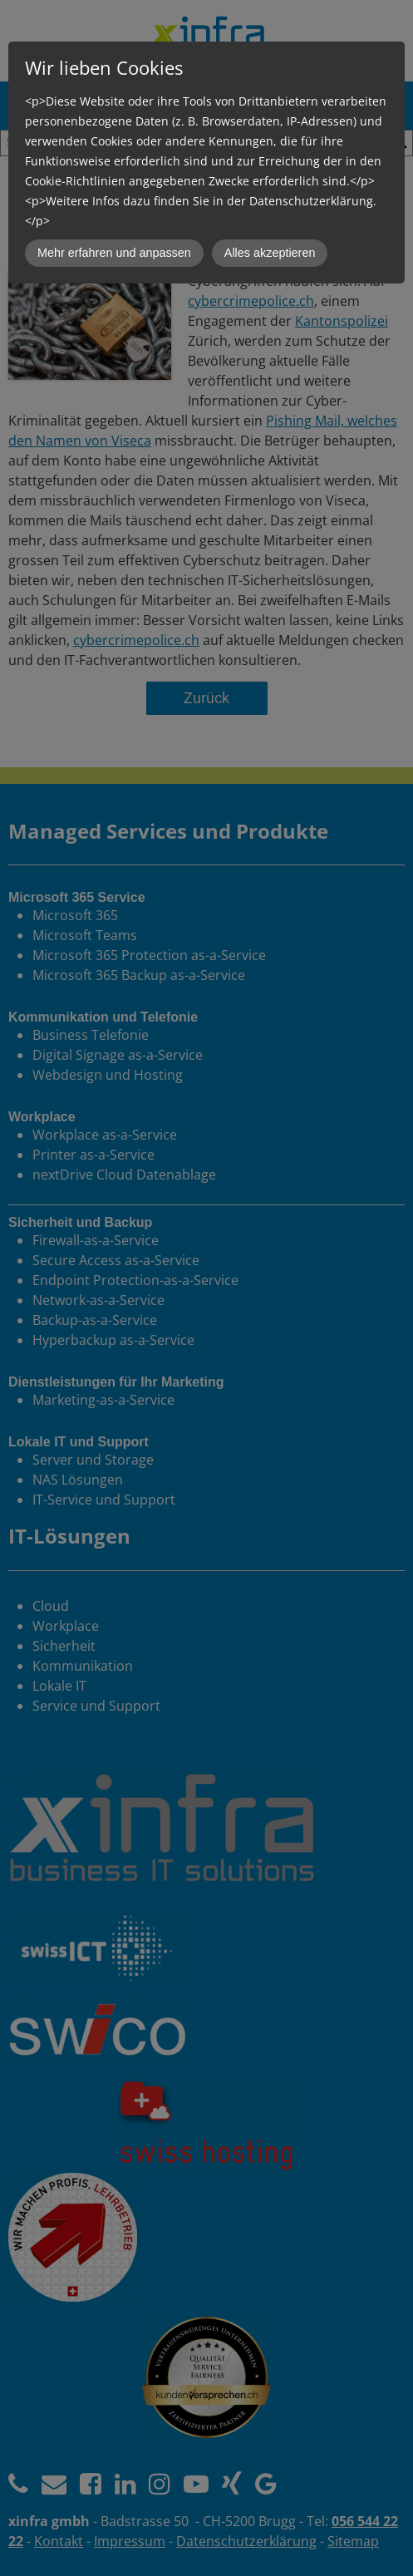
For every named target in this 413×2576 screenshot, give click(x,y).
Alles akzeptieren (270, 252)
